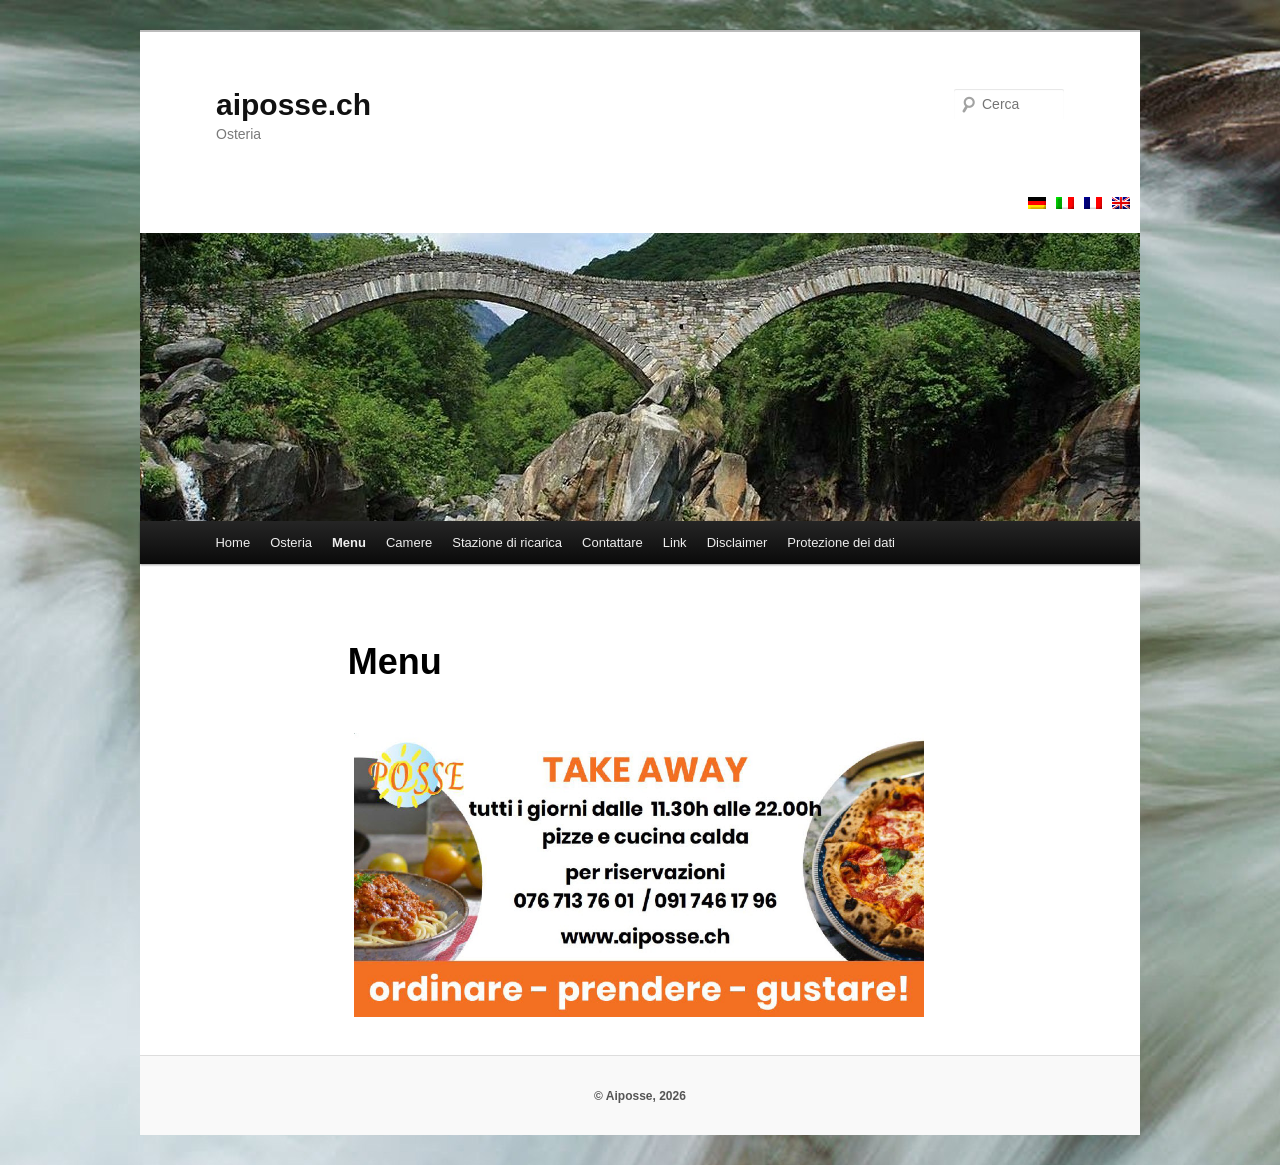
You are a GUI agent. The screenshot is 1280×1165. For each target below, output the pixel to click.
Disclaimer (737, 542)
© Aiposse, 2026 (640, 1096)
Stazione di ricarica (507, 542)
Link (675, 542)
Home (232, 542)
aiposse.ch (293, 104)
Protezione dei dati (841, 542)
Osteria (291, 542)
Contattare (612, 542)
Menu (349, 542)
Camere (409, 542)
